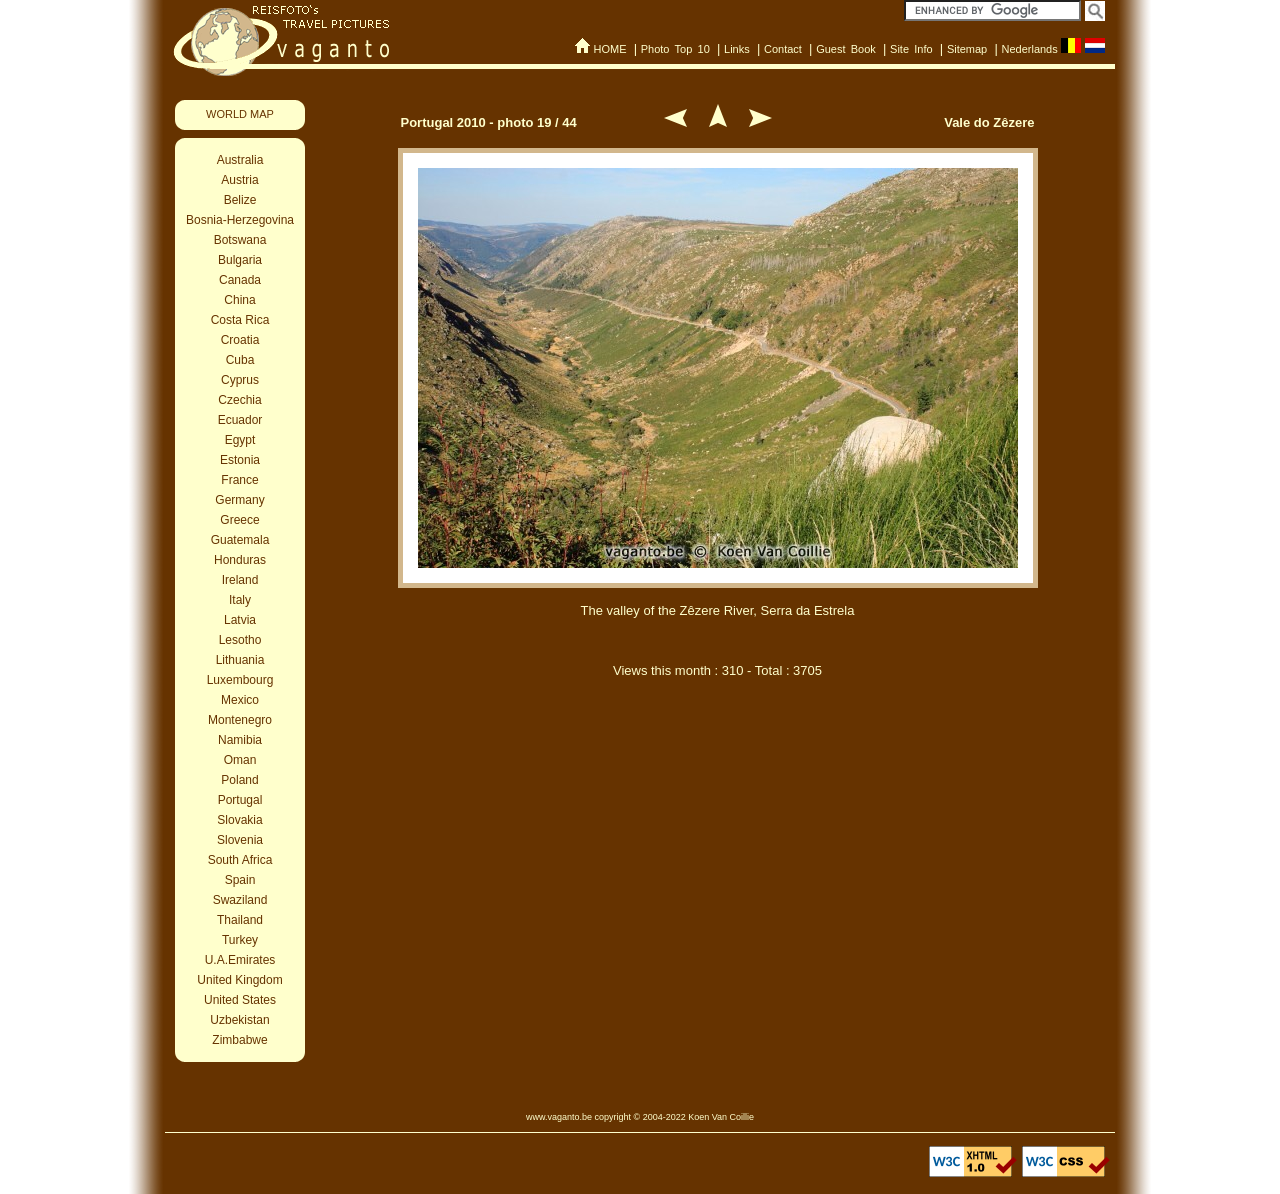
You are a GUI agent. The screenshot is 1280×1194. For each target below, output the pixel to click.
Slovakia (239, 820)
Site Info (911, 49)
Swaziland (240, 900)
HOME (609, 49)
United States (240, 1000)
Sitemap (967, 49)
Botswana (240, 240)
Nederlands (1029, 49)
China (239, 300)
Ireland (240, 580)
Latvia (240, 620)
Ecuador (240, 420)
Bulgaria (240, 260)
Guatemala (240, 540)
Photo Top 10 (675, 49)
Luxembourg (240, 680)
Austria (239, 180)
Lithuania (240, 660)
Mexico (240, 700)
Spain (240, 880)
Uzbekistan (239, 1020)
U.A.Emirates (240, 960)
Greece (239, 520)
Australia (240, 160)
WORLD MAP (240, 114)
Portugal (240, 800)
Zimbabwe (239, 1040)
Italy (240, 600)
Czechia (239, 400)
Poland (239, 780)
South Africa (240, 860)
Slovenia (240, 840)
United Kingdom (239, 980)
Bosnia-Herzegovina (240, 220)
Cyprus (240, 380)
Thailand (240, 920)
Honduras (240, 560)
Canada (240, 280)
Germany (239, 500)
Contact (783, 49)
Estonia (240, 460)
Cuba (240, 360)
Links (737, 49)
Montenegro (240, 720)
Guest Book (846, 49)
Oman (240, 760)
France (239, 480)
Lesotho (240, 640)
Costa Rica (240, 320)
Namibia (240, 740)
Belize (240, 200)
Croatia (240, 340)
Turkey (240, 940)
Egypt (240, 440)
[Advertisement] (718, 798)
